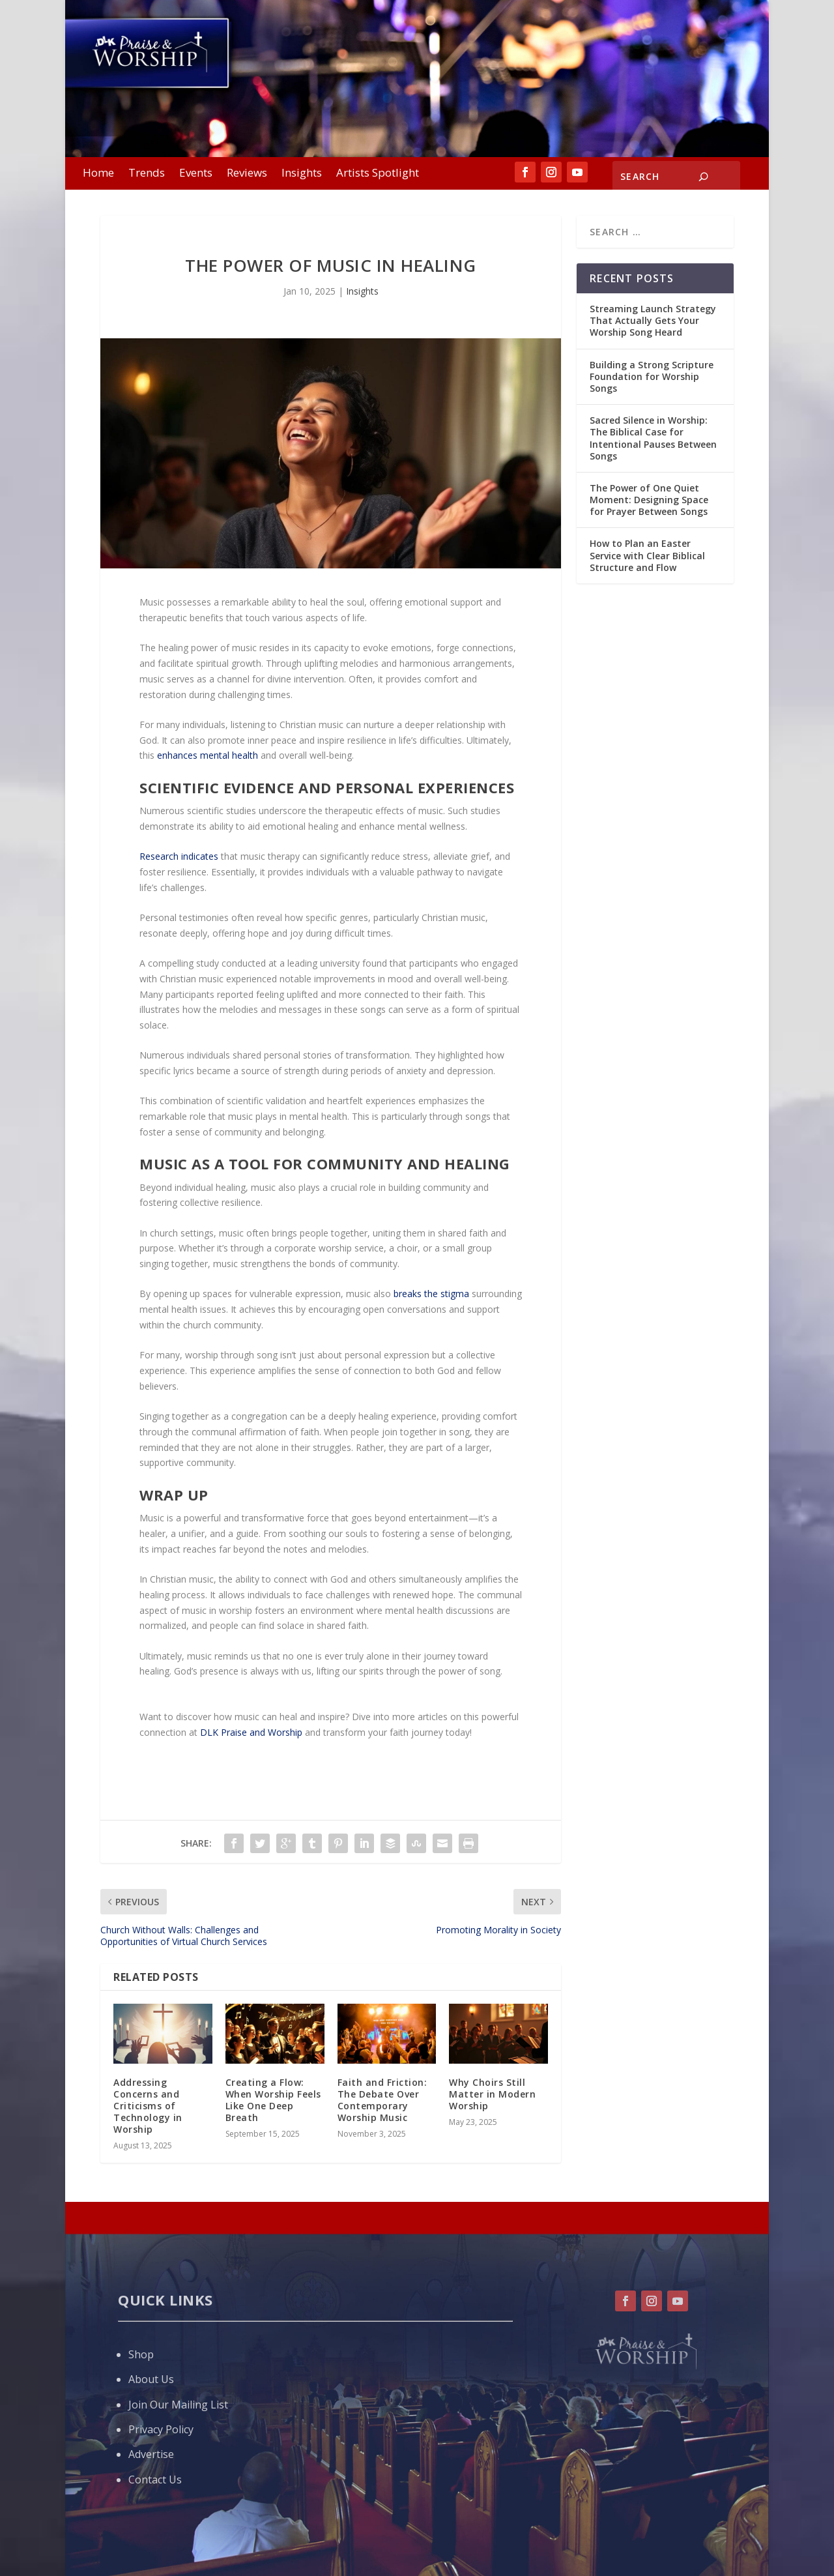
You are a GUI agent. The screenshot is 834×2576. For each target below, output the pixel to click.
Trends (146, 174)
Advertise (151, 2454)
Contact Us (155, 2479)
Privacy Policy (161, 2429)
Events (195, 174)
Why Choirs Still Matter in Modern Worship (492, 2094)
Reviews (247, 174)
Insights (301, 174)
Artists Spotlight (377, 174)
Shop (141, 2354)
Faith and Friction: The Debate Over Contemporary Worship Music (382, 2100)
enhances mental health (207, 755)
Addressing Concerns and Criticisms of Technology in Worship (147, 2106)
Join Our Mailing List (178, 2404)
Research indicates (178, 856)
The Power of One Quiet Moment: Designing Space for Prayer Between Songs (649, 500)
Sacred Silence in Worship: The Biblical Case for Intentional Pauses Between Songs (653, 438)
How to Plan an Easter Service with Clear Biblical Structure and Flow (647, 555)
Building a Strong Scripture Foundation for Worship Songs (651, 376)
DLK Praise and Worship (251, 1732)
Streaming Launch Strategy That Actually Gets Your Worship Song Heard (653, 320)
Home (98, 174)
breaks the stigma (431, 1293)
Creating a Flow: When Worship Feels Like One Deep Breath (273, 2100)
